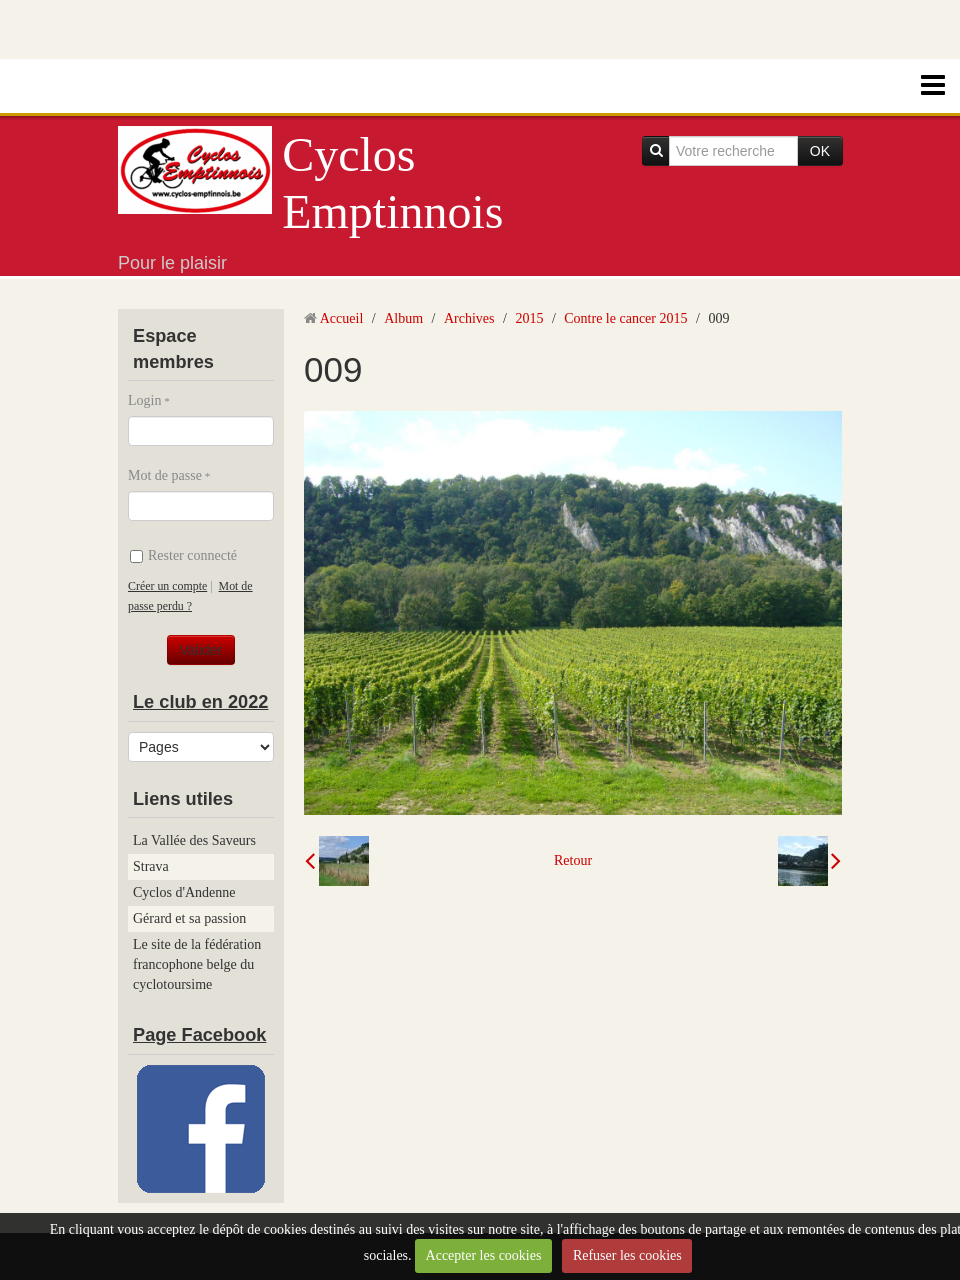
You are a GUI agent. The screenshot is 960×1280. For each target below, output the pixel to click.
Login (144, 400)
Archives (469, 318)
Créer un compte (167, 586)
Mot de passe (165, 475)
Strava (151, 866)
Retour (573, 860)
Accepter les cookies (484, 1255)
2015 (529, 318)
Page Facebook (199, 1035)
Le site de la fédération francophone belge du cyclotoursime (197, 964)
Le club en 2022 (200, 702)
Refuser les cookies (627, 1255)
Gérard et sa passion (189, 918)
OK (820, 151)
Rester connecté (183, 555)
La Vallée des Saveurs (194, 840)
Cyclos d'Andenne (184, 892)
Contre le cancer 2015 (625, 318)
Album (403, 318)
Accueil (342, 318)
